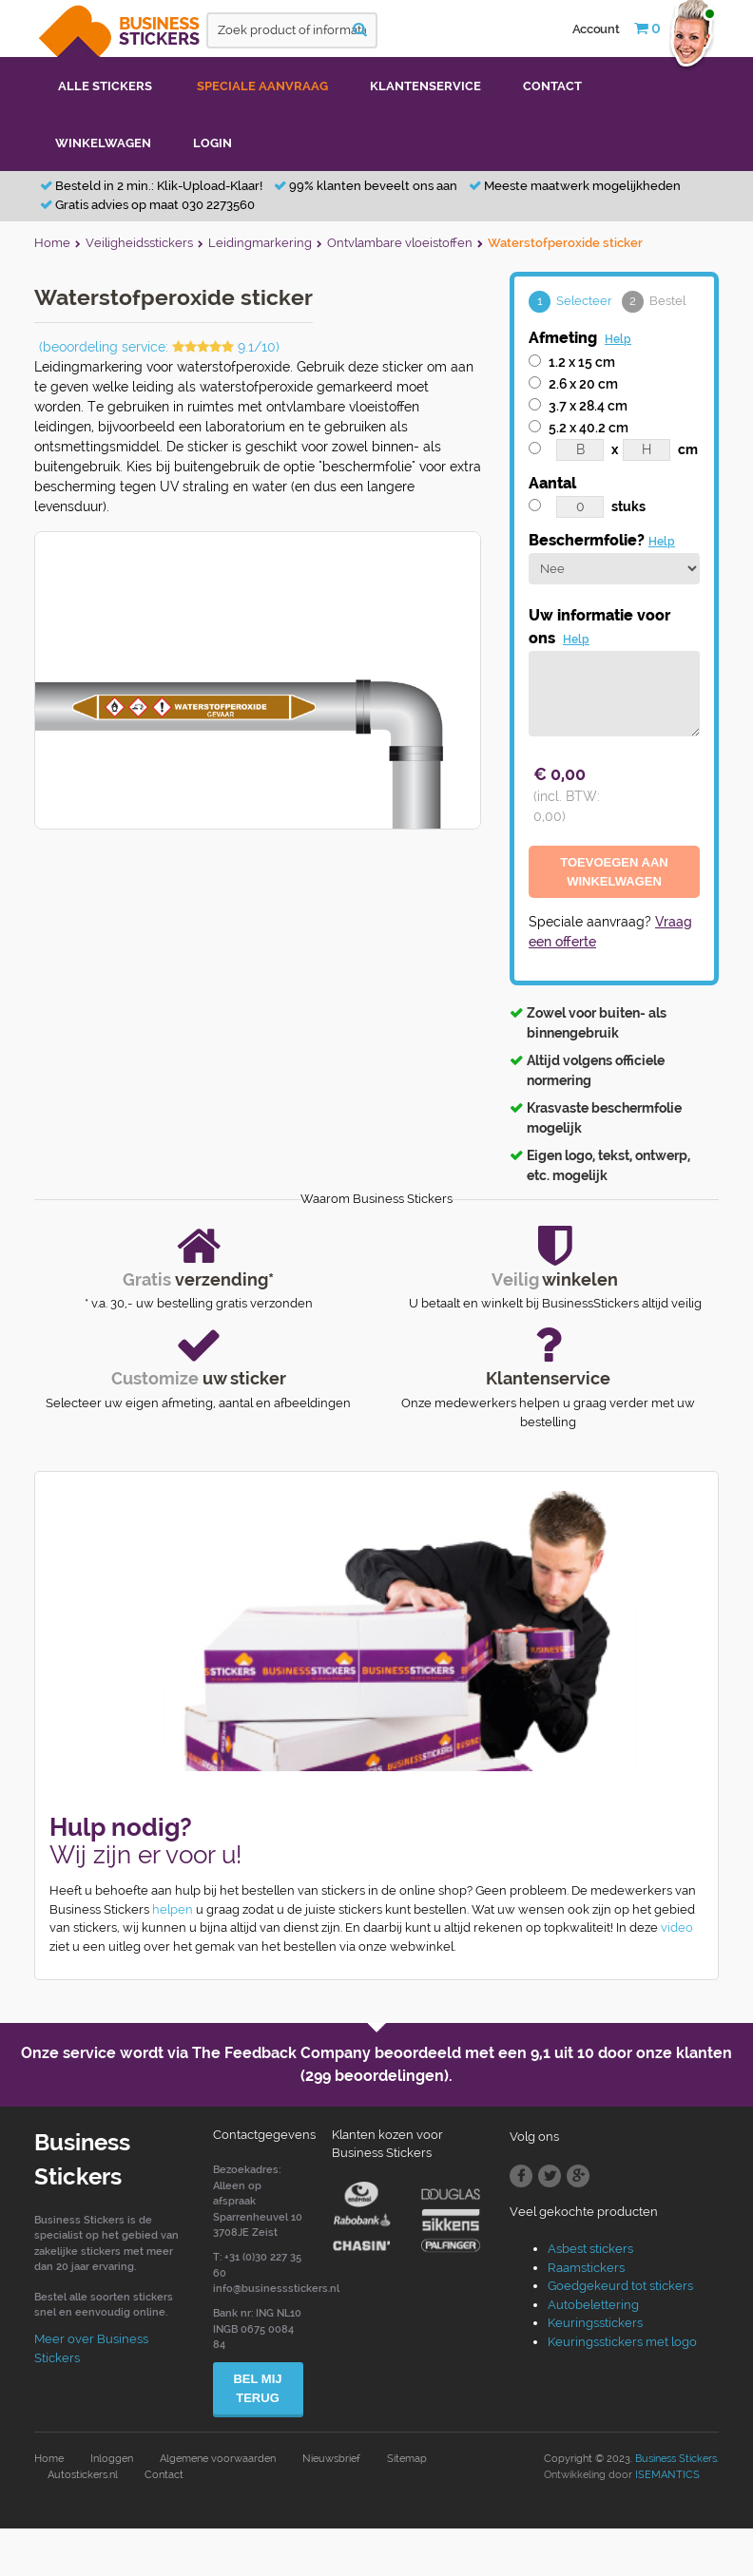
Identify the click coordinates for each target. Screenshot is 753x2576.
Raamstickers (586, 2268)
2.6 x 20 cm (583, 383)
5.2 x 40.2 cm (588, 427)
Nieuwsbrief (331, 2458)
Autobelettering (593, 2305)
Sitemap (407, 2458)
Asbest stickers (590, 2249)
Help (618, 339)
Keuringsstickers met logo (622, 2342)
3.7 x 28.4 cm (588, 405)
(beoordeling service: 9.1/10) (159, 346)
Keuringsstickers (595, 2323)
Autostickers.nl (83, 2475)
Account (596, 29)
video (677, 1927)
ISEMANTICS (667, 2475)
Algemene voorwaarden (218, 2458)
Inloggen (111, 2458)
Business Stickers (676, 2458)
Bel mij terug (257, 2388)
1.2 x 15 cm (582, 362)
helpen (172, 1909)
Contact (164, 2475)
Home (49, 2458)
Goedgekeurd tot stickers (620, 2286)
